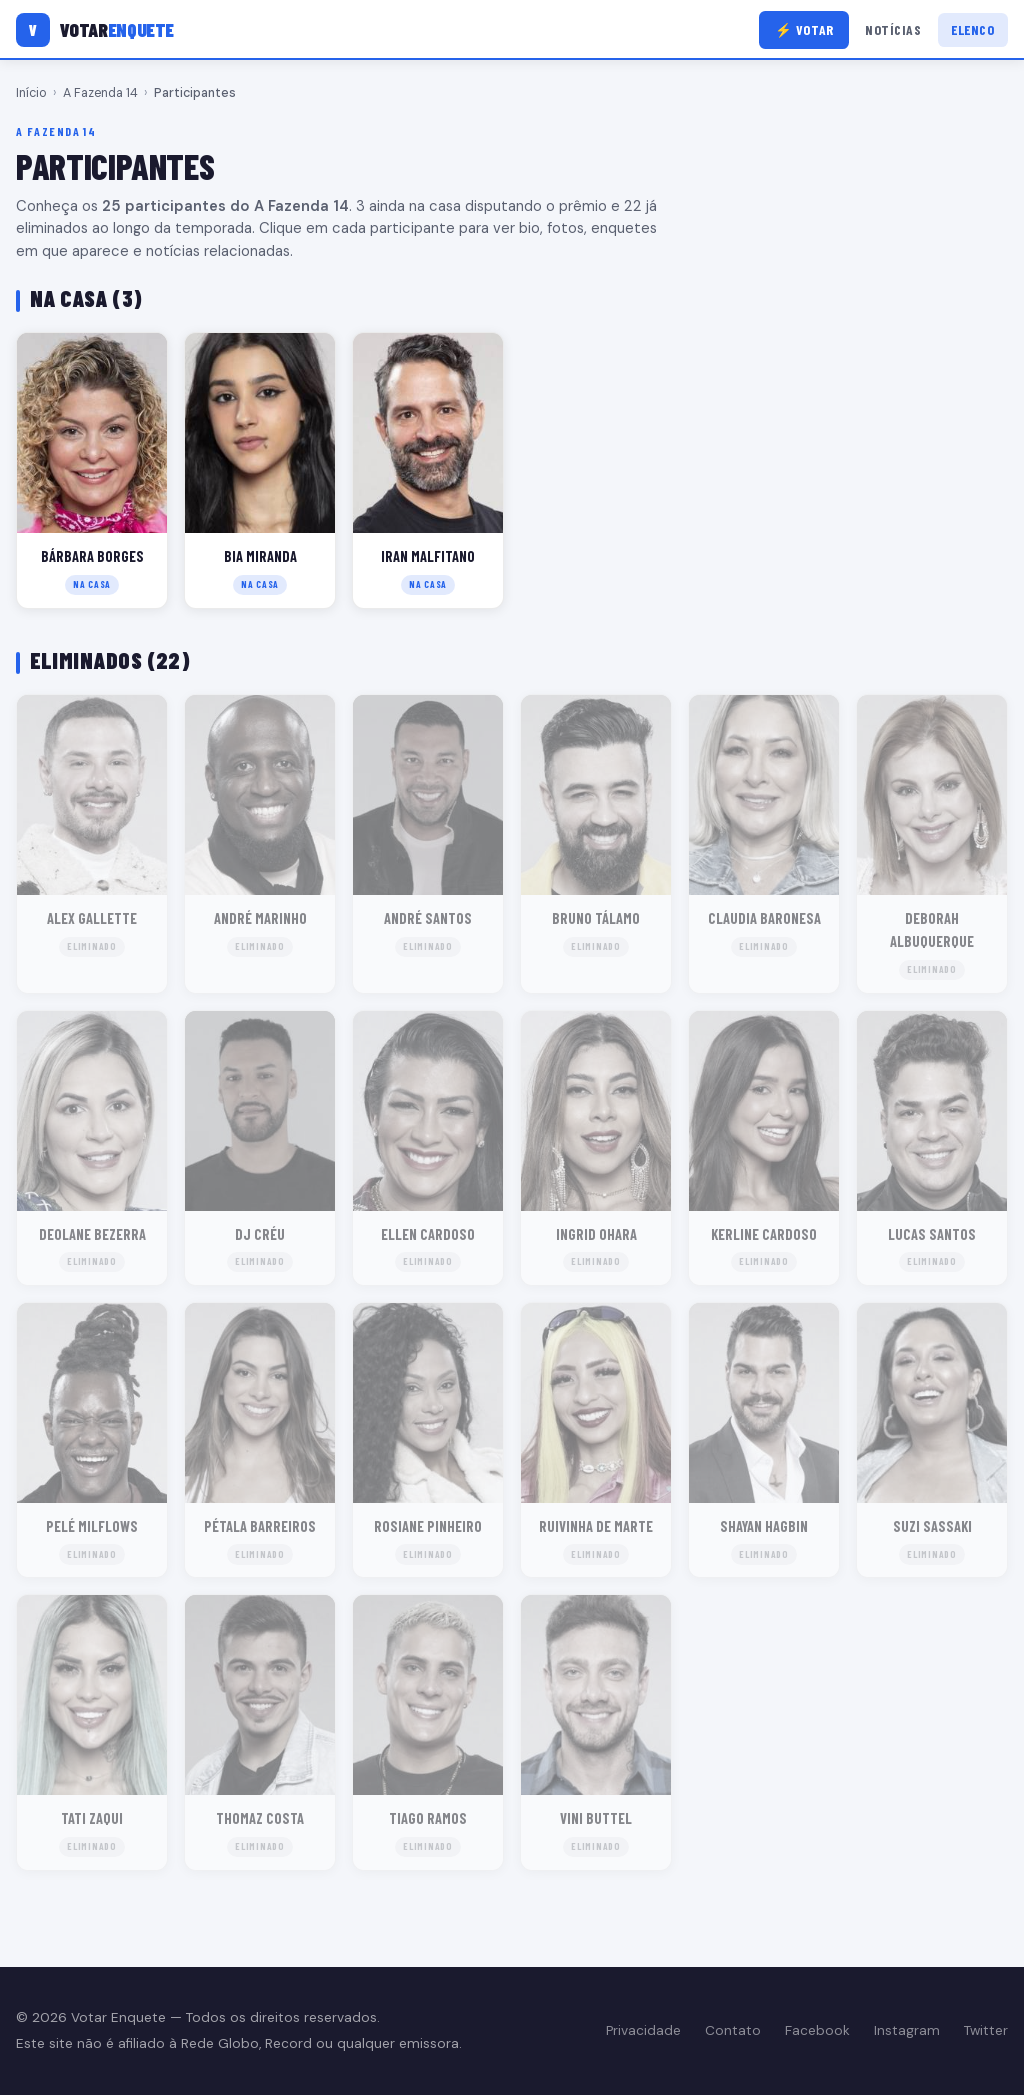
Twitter (986, 2030)
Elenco (972, 29)
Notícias (893, 29)
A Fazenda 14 (100, 93)
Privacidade (643, 2030)
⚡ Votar (804, 29)
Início (31, 93)
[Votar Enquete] (95, 30)
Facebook (817, 2030)
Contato (733, 2030)
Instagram (907, 2030)
